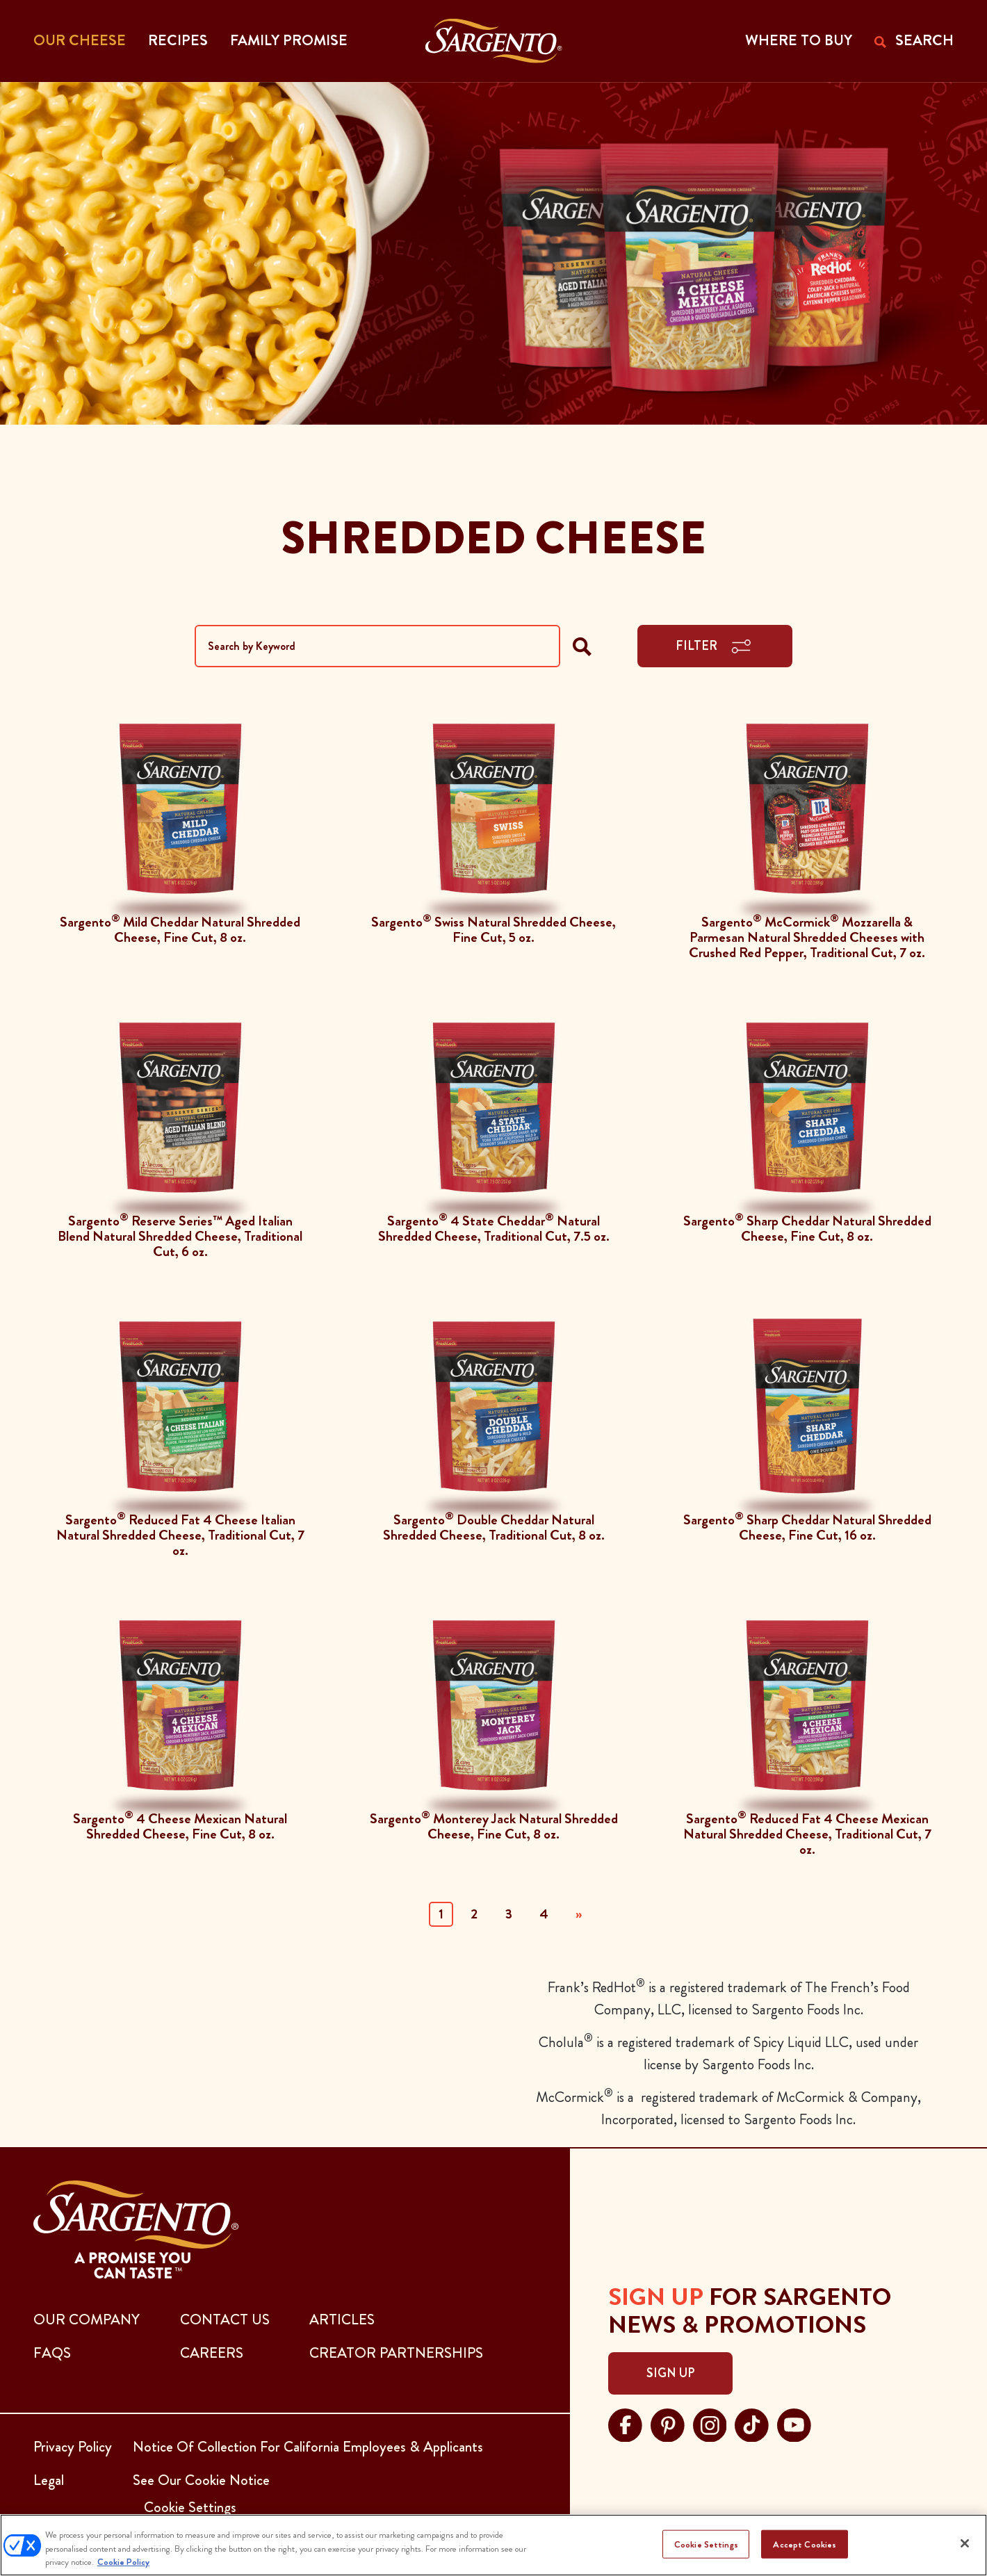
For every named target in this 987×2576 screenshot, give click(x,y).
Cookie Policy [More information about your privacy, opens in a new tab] (123, 2561)
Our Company (86, 2319)
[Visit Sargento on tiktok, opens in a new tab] (752, 2423)
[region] (493, 2545)
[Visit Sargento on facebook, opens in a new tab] (625, 2423)
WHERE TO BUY (798, 40)
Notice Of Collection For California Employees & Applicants (308, 2446)
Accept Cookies (804, 2543)
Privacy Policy (72, 2446)
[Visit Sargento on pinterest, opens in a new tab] (668, 2423)
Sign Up (670, 2373)
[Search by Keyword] (377, 646)
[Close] (964, 2543)
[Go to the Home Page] (493, 41)
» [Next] (579, 1914)
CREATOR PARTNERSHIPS (396, 2352)
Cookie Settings (706, 2543)
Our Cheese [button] (79, 40)
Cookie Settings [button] (190, 2507)
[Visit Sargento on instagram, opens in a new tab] (710, 2423)
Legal (48, 2480)
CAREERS (211, 2352)
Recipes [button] (178, 40)
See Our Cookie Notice (201, 2480)
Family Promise (289, 40)
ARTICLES (342, 2319)
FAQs (52, 2352)
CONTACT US (225, 2319)
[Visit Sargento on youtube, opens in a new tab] (794, 2423)
